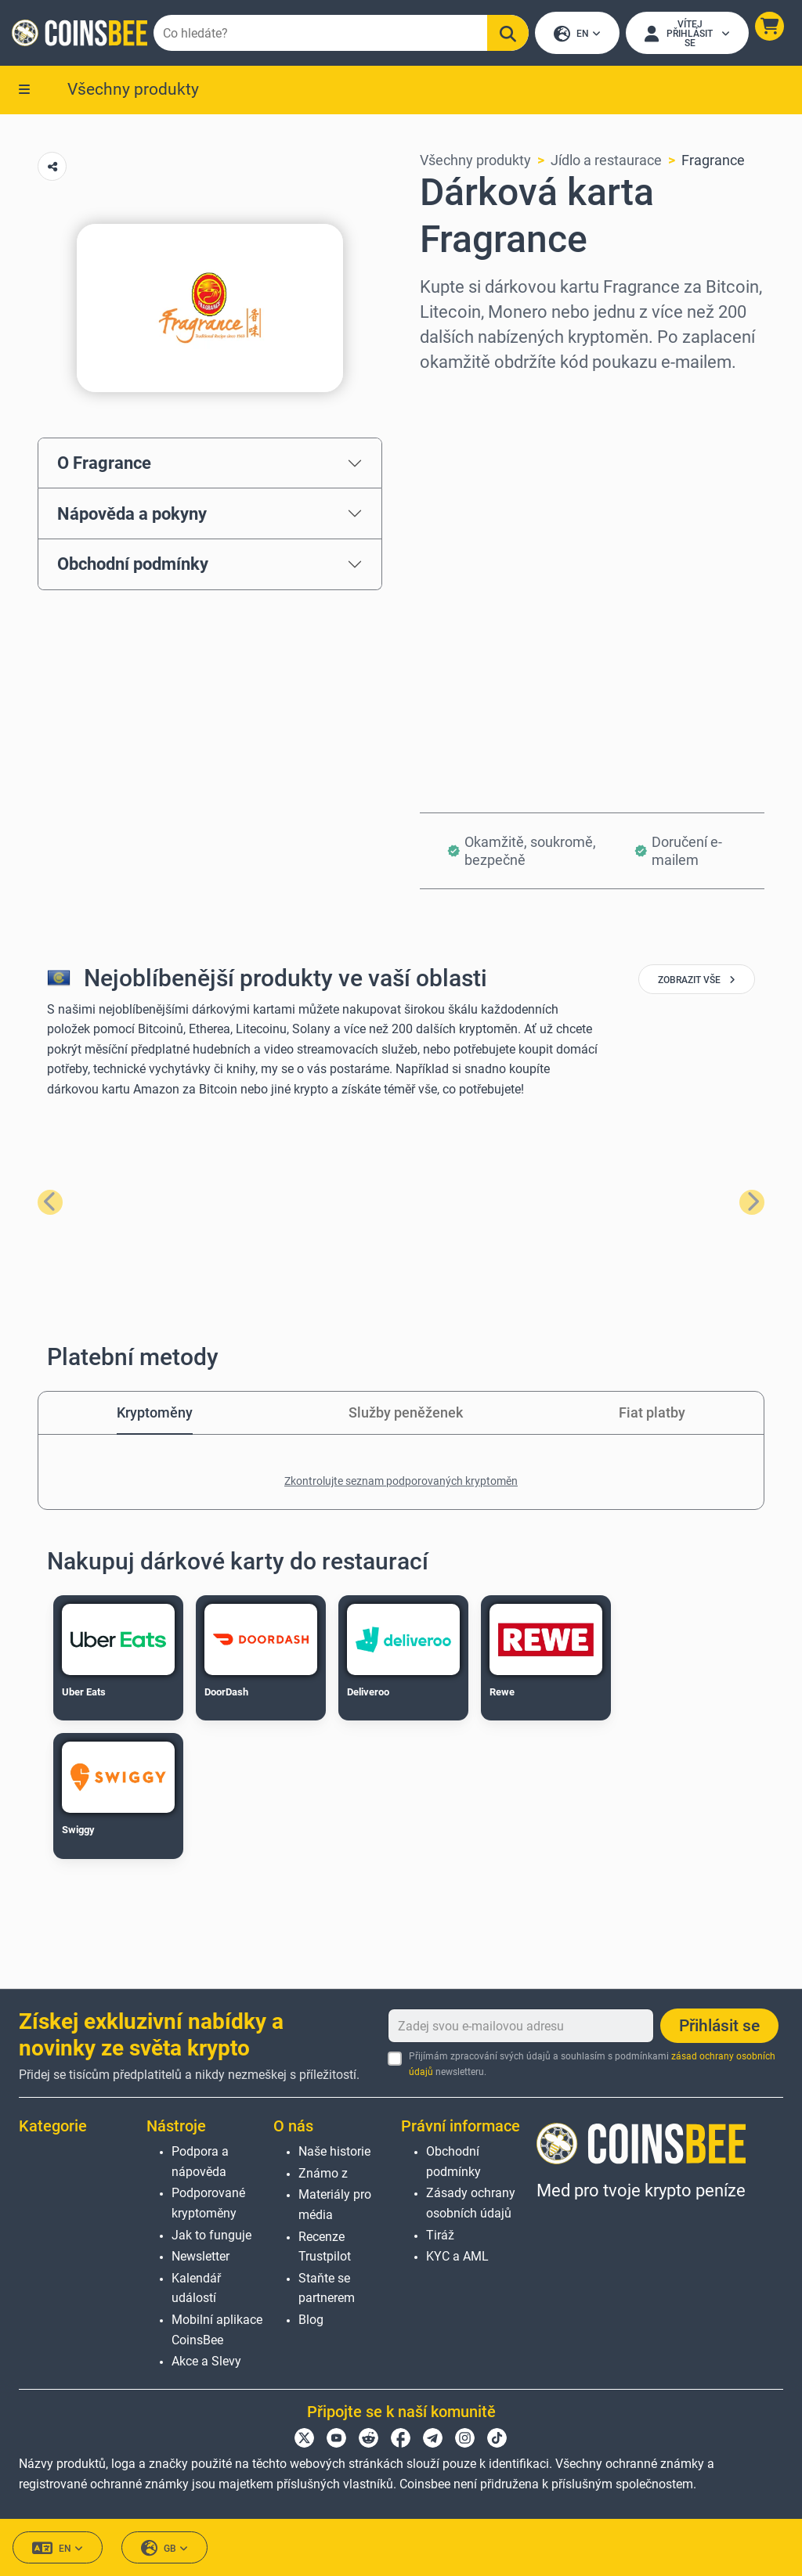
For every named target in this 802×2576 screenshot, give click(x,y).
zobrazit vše (696, 981)
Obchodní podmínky (132, 565)
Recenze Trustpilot (324, 2246)
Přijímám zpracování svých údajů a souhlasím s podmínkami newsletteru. (592, 2064)
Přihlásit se (719, 2026)
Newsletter (200, 2256)
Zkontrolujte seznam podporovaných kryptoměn (401, 1482)
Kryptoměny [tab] (155, 1414)
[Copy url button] (52, 167)
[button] (768, 27)
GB (164, 2548)
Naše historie (334, 2151)
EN (576, 35)
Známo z (323, 2173)
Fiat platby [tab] (652, 1414)
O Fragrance (104, 464)
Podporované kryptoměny (208, 2203)
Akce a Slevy (206, 2361)
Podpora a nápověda (200, 2161)
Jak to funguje (211, 2235)
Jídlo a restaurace (606, 161)
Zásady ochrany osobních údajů (470, 2203)
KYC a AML (457, 2256)
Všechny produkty (133, 90)
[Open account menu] (686, 34)
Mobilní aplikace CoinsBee (217, 2329)
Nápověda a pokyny (132, 515)
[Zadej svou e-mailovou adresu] (521, 2026)
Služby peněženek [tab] (406, 1414)
